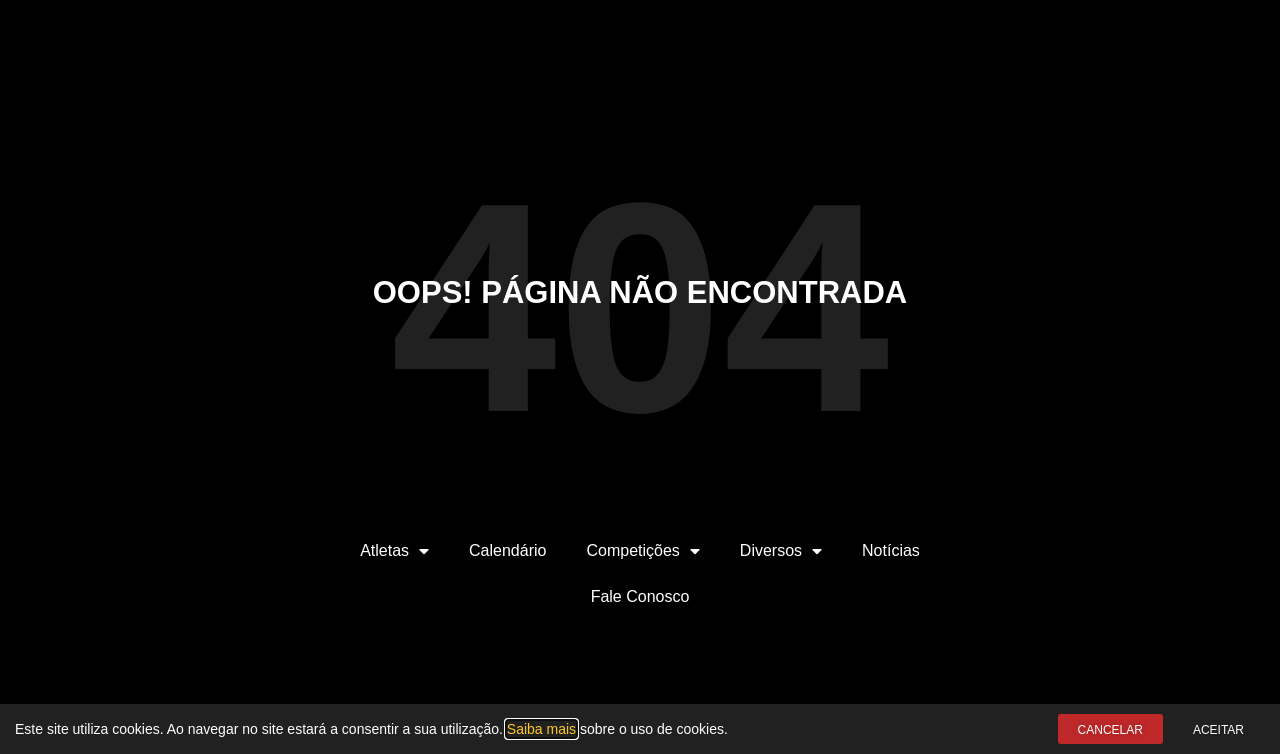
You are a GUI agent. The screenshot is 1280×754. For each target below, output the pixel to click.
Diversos (781, 551)
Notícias (891, 550)
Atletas (394, 551)
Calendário (507, 550)
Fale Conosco (640, 596)
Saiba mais (541, 729)
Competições (642, 551)
